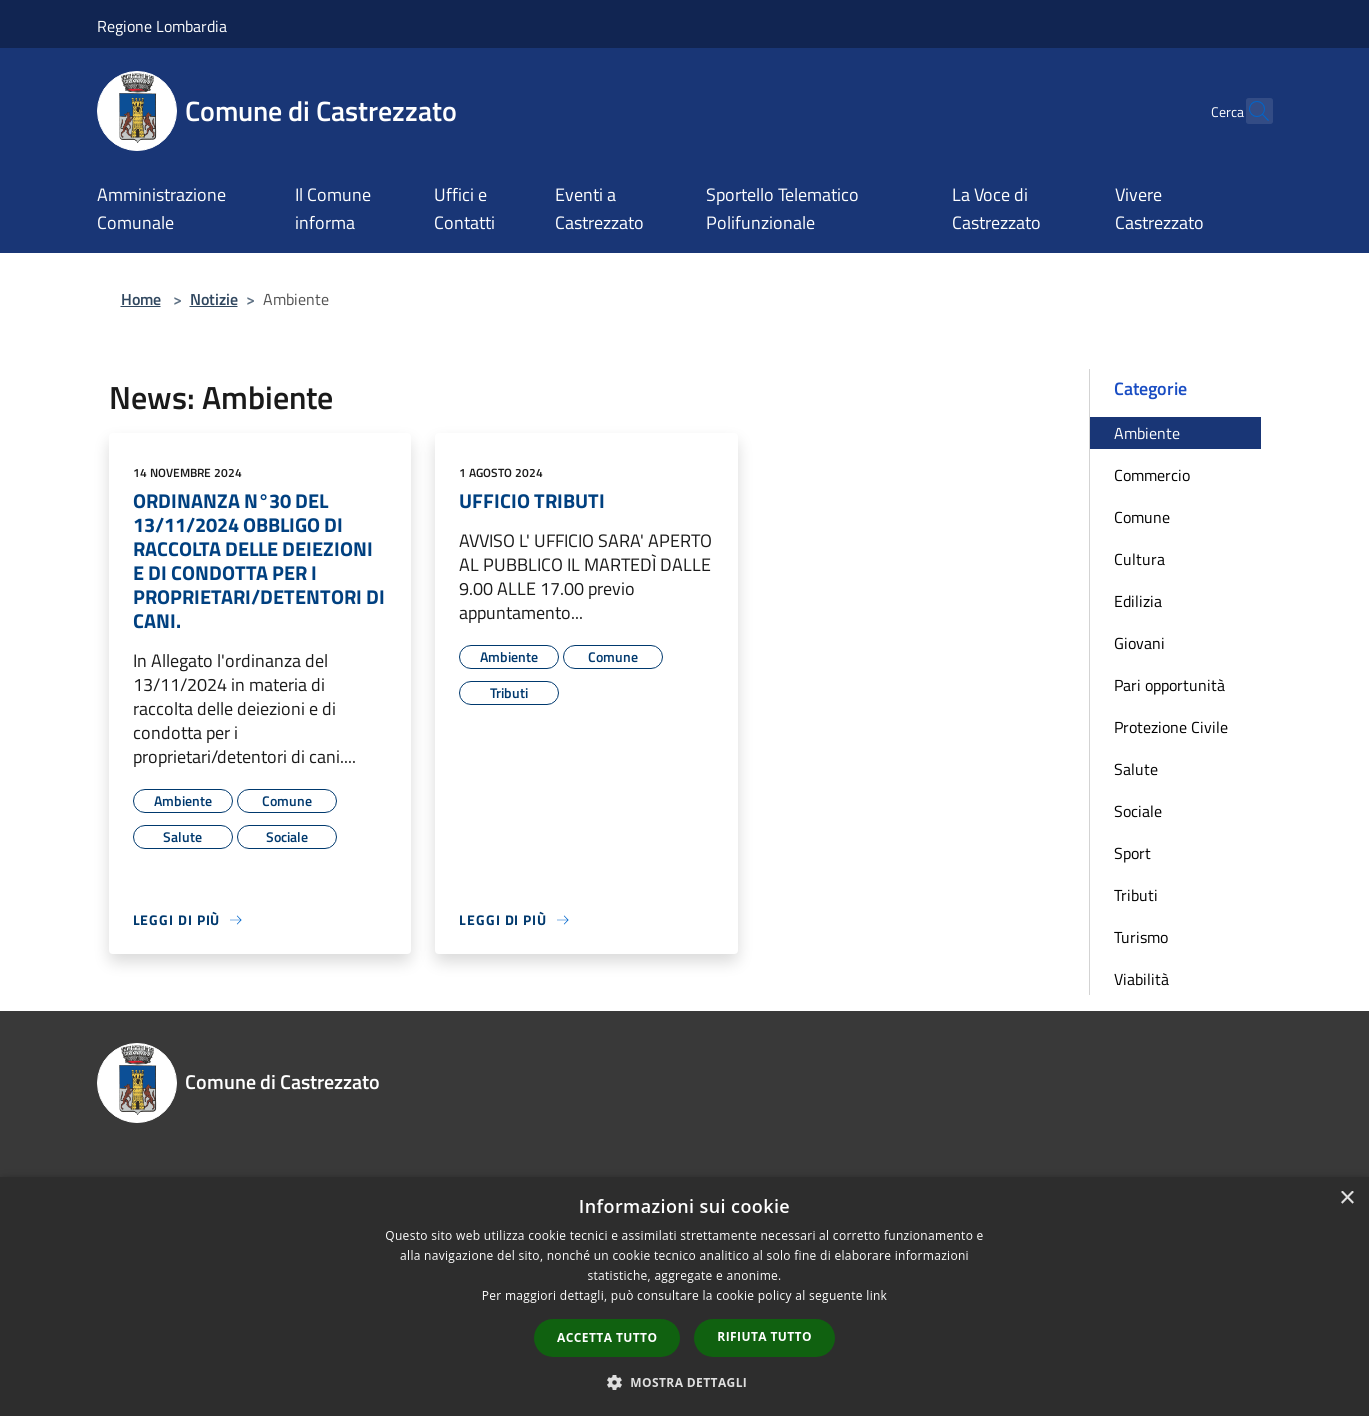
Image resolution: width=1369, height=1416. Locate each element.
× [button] (1346, 1198)
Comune (1142, 517)
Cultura (1139, 559)
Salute (1136, 769)
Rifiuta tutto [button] (764, 1336)
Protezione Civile (1171, 727)
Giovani (1139, 643)
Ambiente (1147, 433)
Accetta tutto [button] (607, 1337)
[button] (685, 1382)
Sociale (1138, 811)
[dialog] (684, 1296)
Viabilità (1141, 979)
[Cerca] (1249, 111)
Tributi (1136, 895)
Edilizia (1138, 601)
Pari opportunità (1169, 685)
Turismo (1141, 937)
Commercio (1152, 475)
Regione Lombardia (162, 26)
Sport (1132, 853)
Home (141, 299)
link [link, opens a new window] (876, 1295)
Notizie (214, 299)
